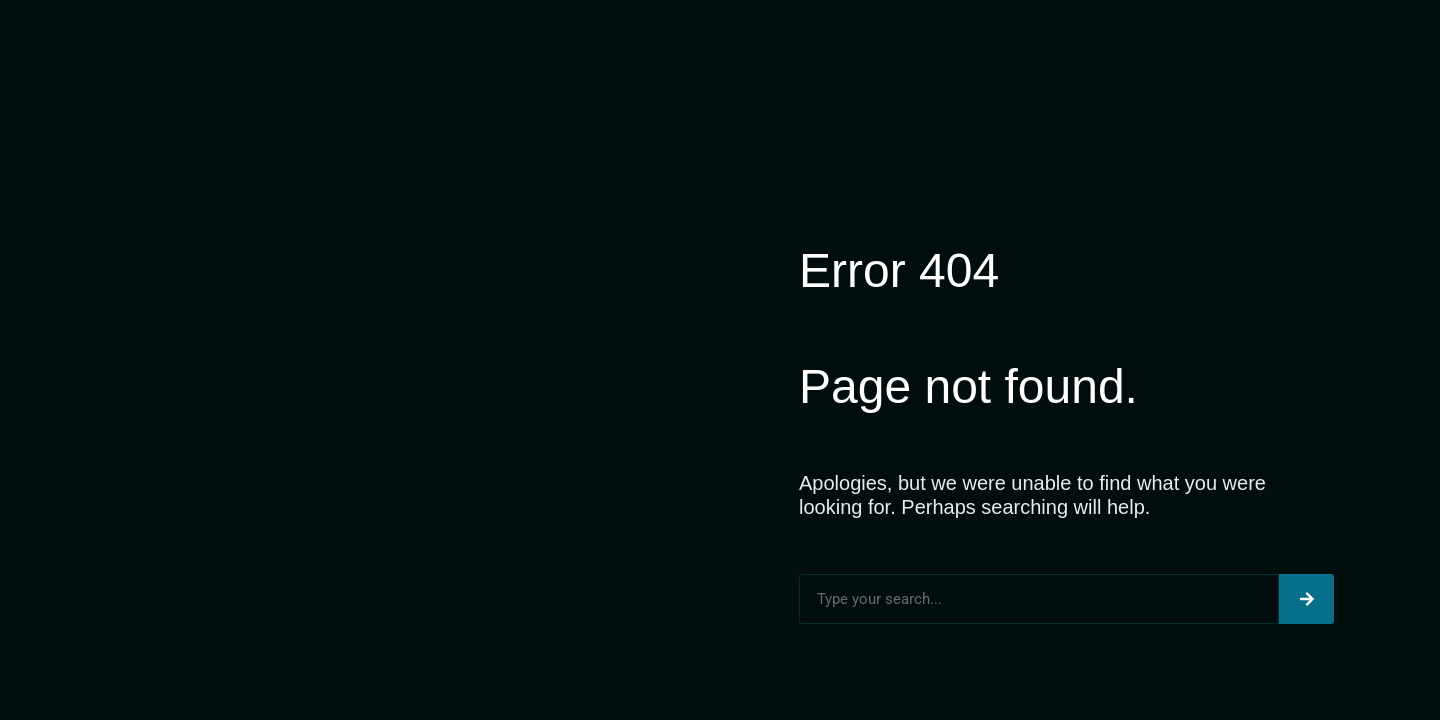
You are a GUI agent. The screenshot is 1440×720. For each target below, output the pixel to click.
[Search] (1306, 599)
